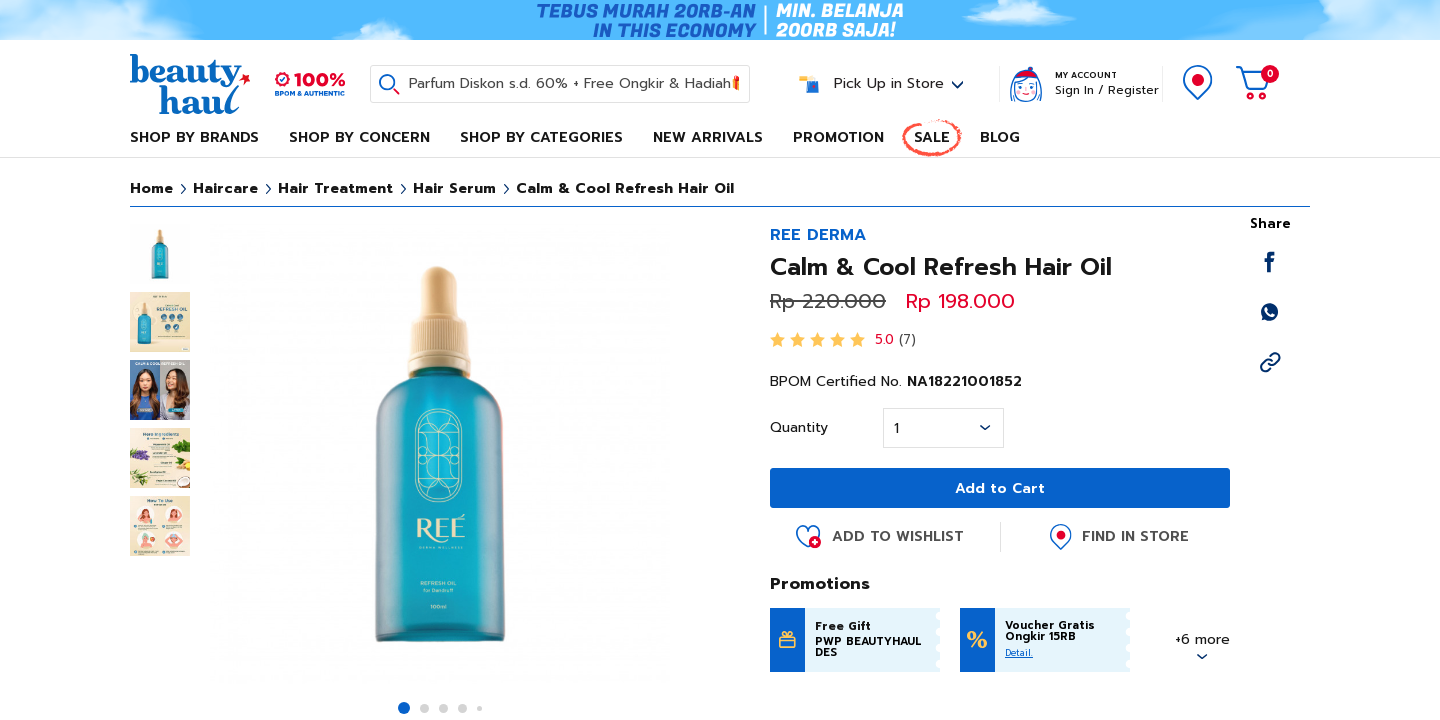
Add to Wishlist (898, 536)
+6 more (1202, 639)
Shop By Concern (359, 137)
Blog (1000, 137)
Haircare (225, 188)
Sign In (1074, 90)
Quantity (799, 428)
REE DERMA (818, 235)
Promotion (838, 137)
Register (1133, 90)
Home (151, 188)
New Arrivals (708, 137)
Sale (932, 137)
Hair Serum (454, 188)
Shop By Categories (541, 137)
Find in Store (1135, 536)
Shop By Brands (194, 137)
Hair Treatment (335, 188)
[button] (404, 708)
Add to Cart (1000, 488)
